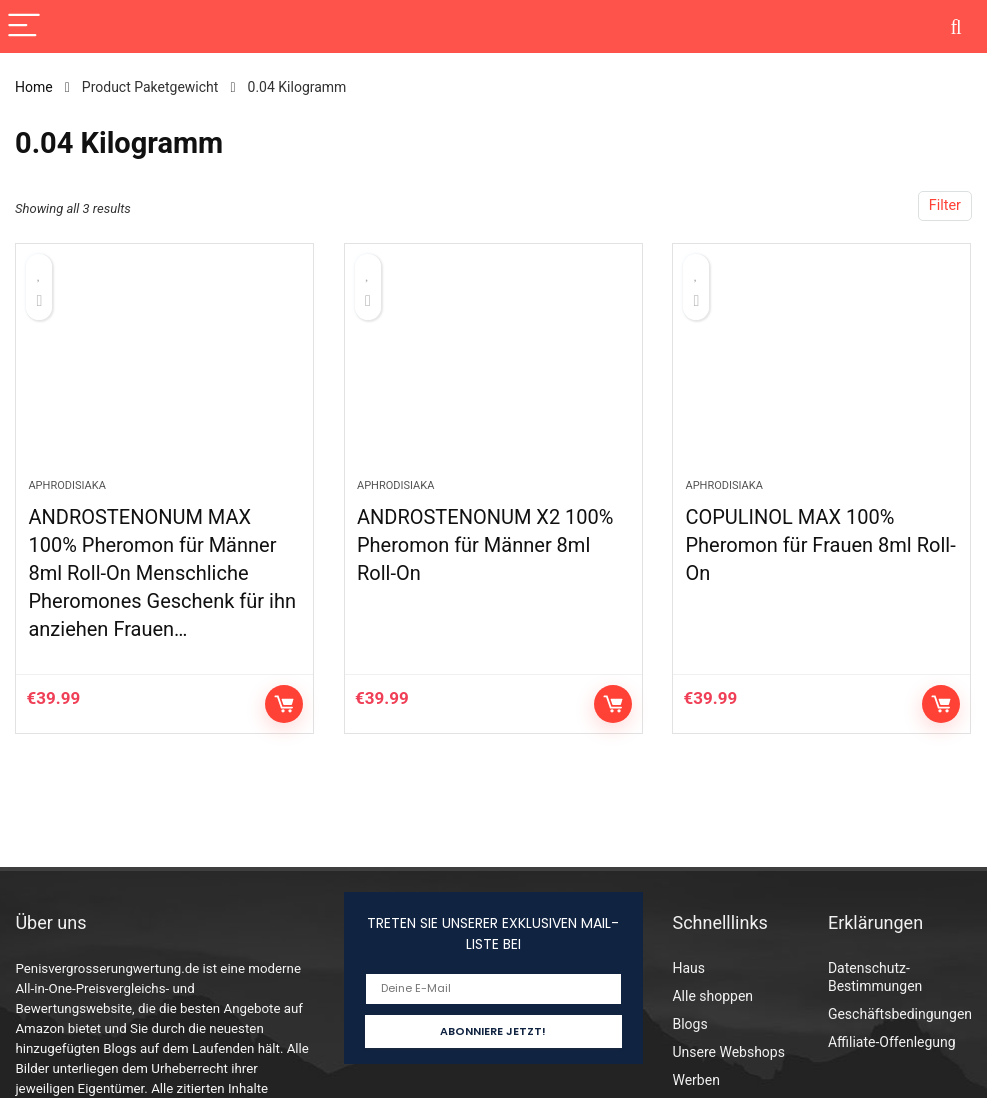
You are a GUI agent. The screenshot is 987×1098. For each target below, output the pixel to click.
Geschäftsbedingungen (900, 1014)
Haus (688, 968)
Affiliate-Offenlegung (892, 1042)
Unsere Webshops (728, 1052)
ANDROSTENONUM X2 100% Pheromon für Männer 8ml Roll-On (485, 545)
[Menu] (24, 26)
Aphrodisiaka (66, 485)
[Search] (956, 26)
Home (34, 87)
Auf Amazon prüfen (284, 704)
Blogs (689, 1024)
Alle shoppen (712, 996)
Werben (695, 1080)
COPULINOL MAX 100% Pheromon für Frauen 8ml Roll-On (820, 545)
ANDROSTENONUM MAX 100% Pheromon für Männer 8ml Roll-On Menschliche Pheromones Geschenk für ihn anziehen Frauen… (162, 573)
